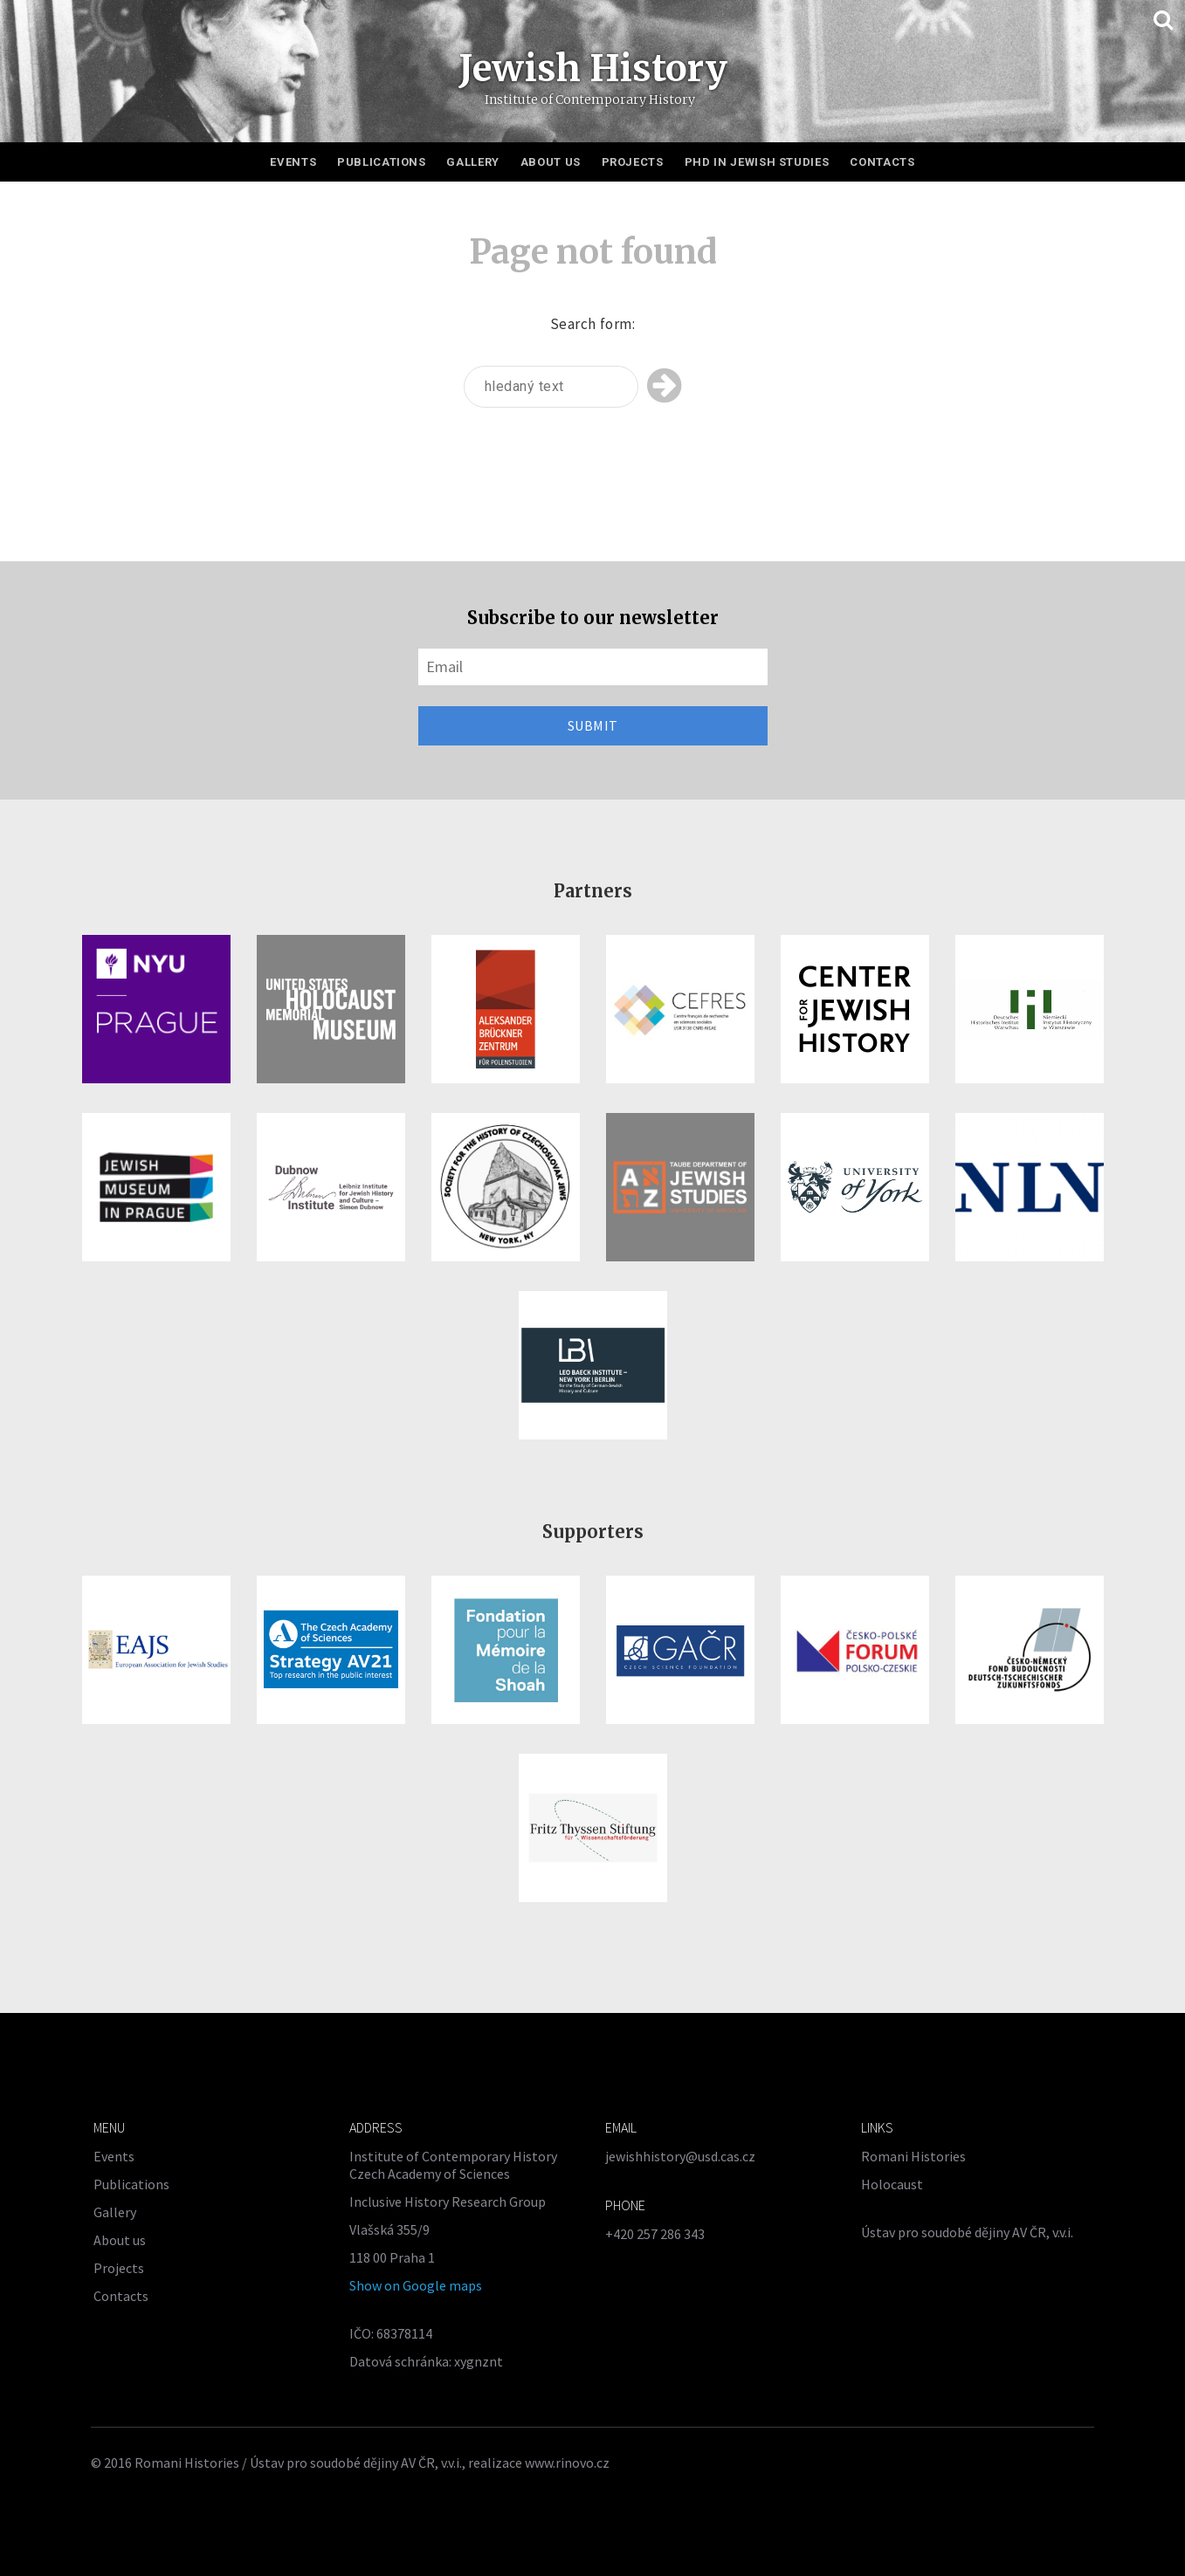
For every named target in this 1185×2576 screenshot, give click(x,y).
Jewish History (592, 68)
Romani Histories (913, 2156)
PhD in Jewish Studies (757, 161)
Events (293, 161)
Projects (633, 161)
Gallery (472, 161)
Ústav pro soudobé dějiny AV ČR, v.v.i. (967, 2232)
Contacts (882, 161)
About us (550, 161)
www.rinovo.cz (567, 2462)
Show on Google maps (415, 2285)
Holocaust (892, 2184)
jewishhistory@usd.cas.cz (680, 2156)
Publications (381, 161)
